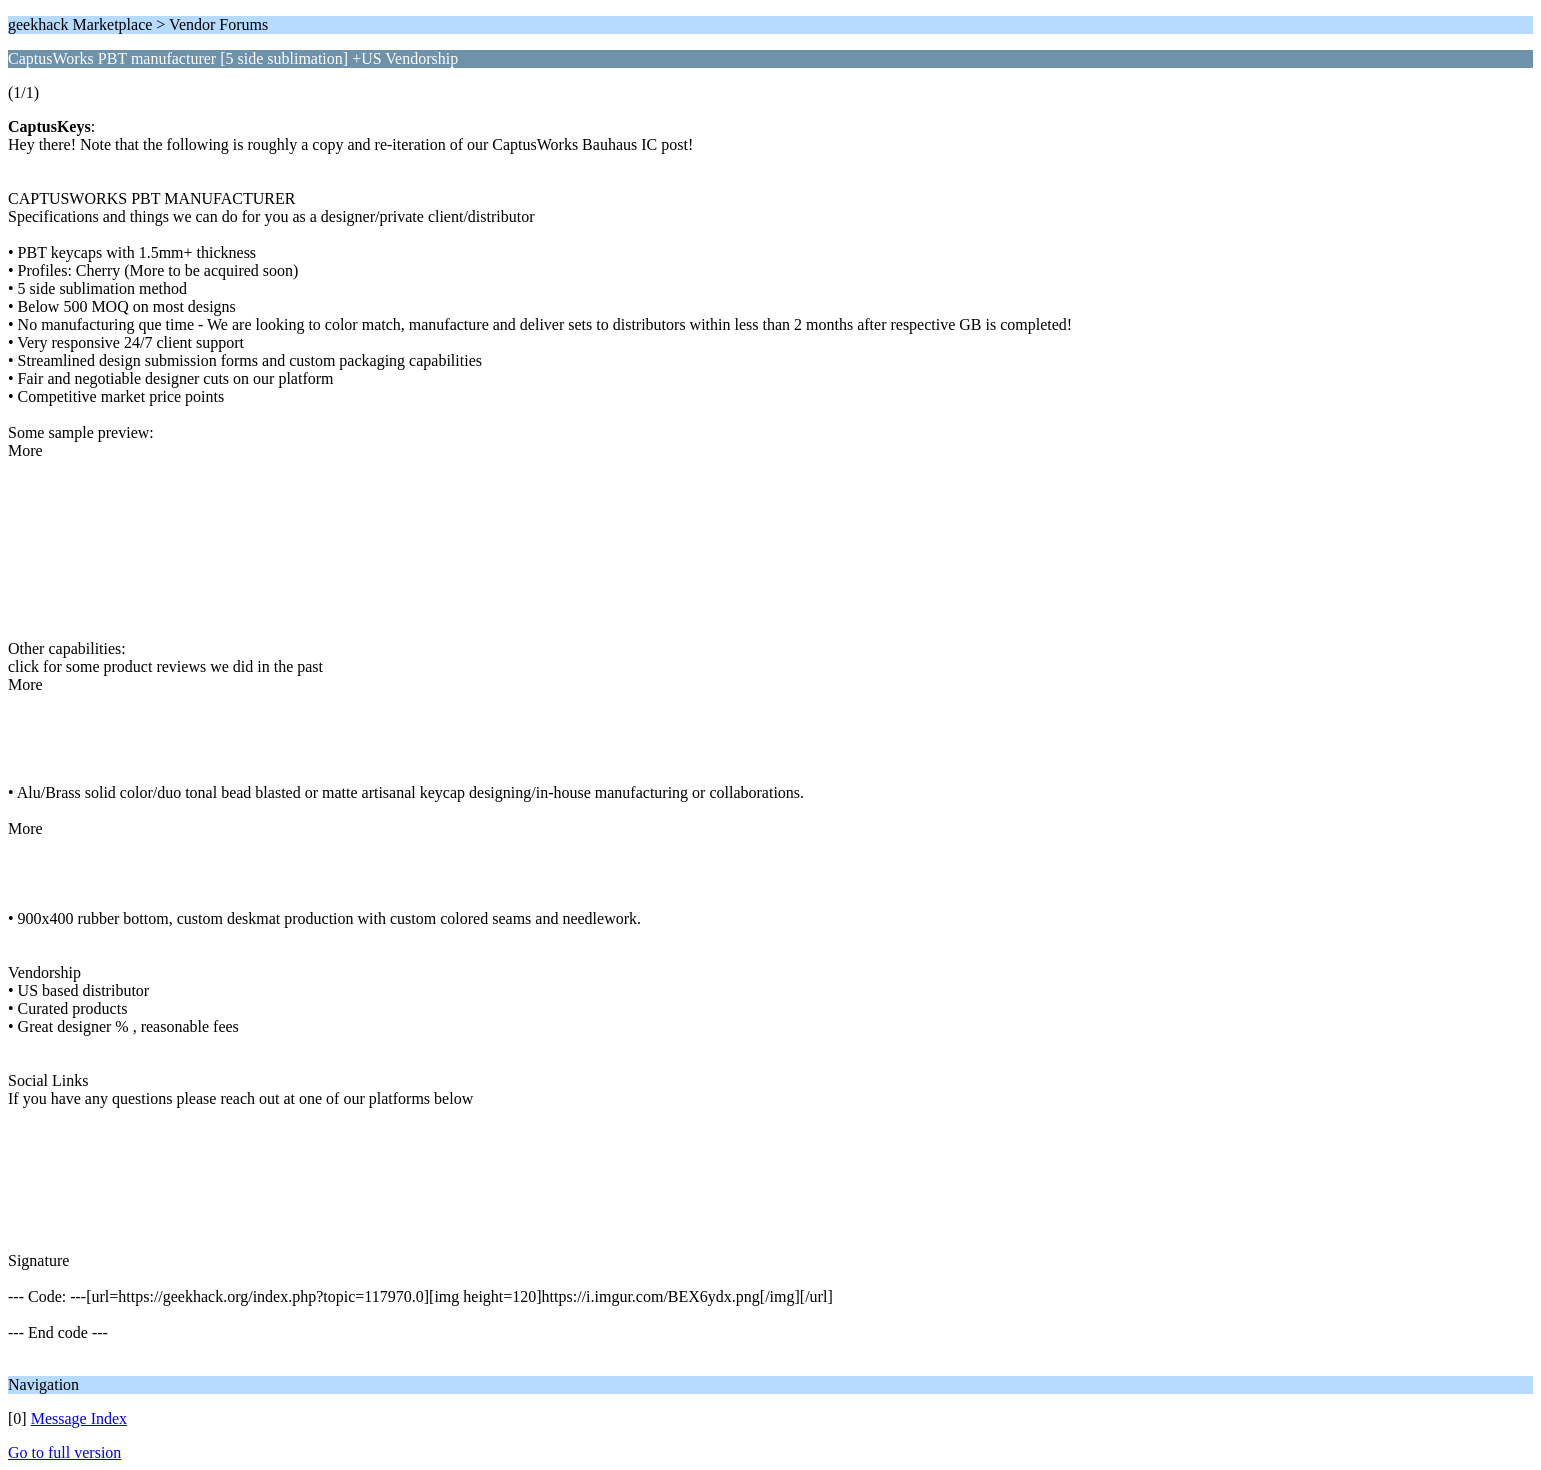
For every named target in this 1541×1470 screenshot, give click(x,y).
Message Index (79, 1418)
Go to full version (64, 1452)
